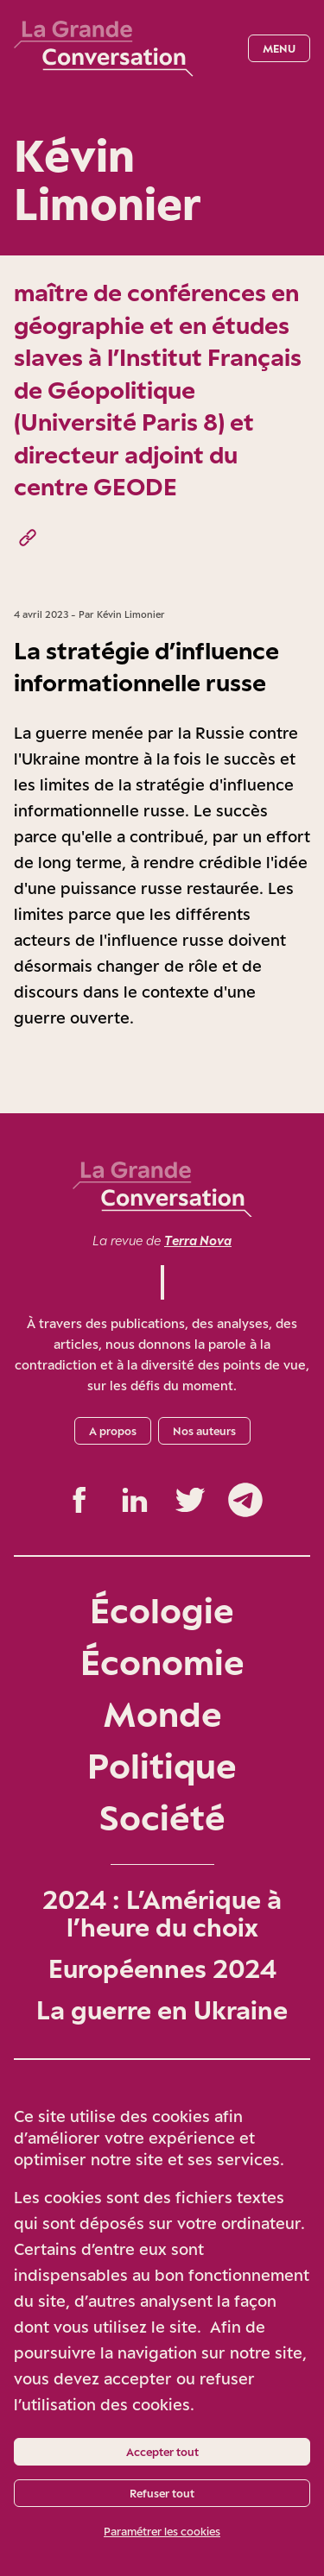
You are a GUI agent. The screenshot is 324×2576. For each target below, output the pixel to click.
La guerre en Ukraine (162, 2009)
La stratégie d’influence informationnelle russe (146, 666)
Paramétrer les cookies (162, 2531)
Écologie (162, 1610)
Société (162, 1817)
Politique (162, 1765)
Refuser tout (162, 2493)
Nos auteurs (204, 1431)
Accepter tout (162, 2452)
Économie (162, 1662)
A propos (113, 1431)
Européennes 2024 (162, 1968)
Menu (279, 48)
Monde (162, 1713)
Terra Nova (198, 1240)
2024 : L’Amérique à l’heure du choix (162, 1913)
